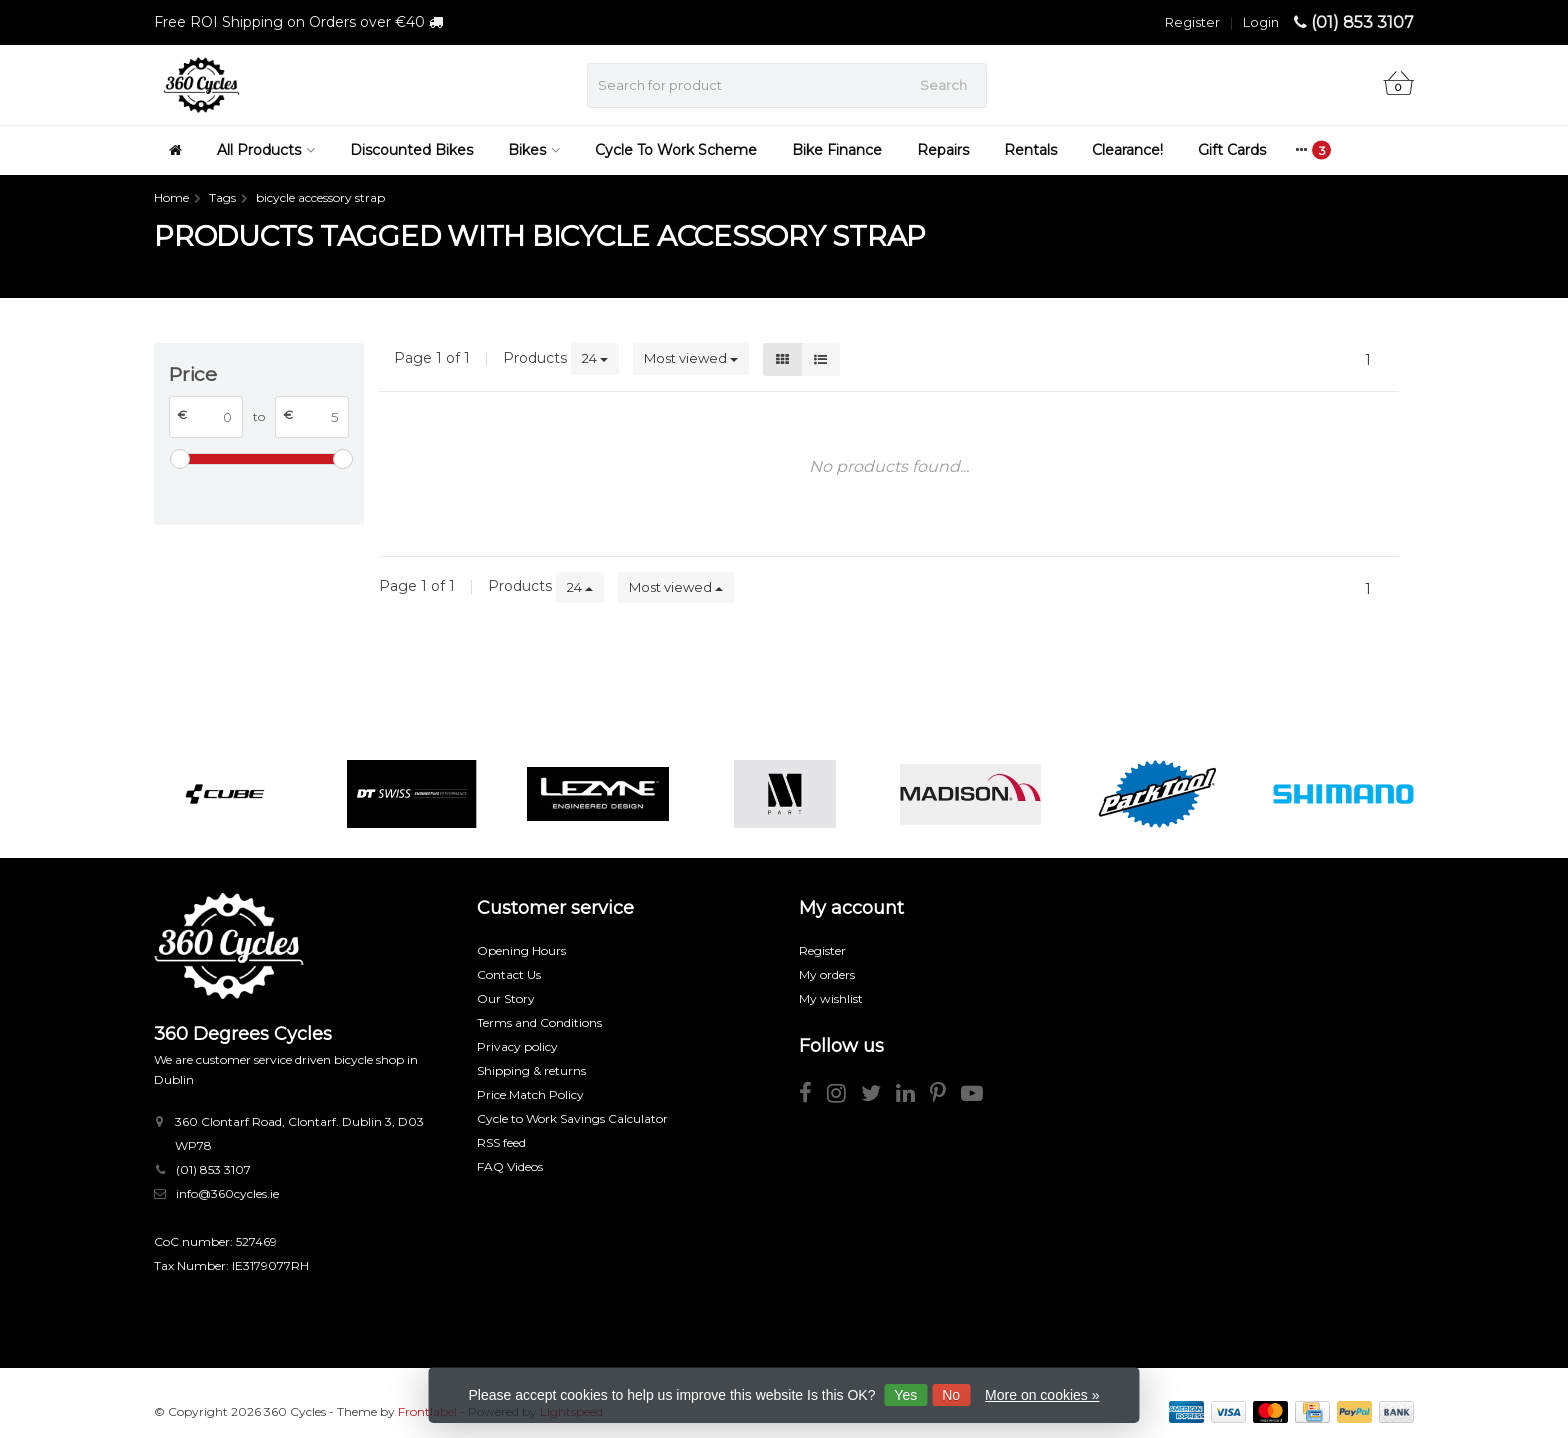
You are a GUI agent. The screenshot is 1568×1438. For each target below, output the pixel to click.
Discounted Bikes (411, 150)
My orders (827, 974)
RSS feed (501, 1142)
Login (1261, 22)
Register (1192, 22)
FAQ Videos (510, 1166)
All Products (266, 150)
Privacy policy (517, 1046)
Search (943, 85)
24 (595, 358)
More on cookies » (1042, 1395)
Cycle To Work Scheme (676, 150)
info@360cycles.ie (227, 1193)
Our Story (506, 998)
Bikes (534, 150)
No (951, 1395)
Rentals (1030, 150)
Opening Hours (521, 950)
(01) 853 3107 (1362, 22)
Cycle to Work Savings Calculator (572, 1118)
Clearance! (1127, 150)
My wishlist (831, 998)
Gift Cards (1232, 150)
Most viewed (691, 358)
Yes (905, 1395)
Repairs (943, 150)
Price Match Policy (530, 1094)
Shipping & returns (531, 1070)
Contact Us (509, 974)
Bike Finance (837, 150)
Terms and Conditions (539, 1022)
